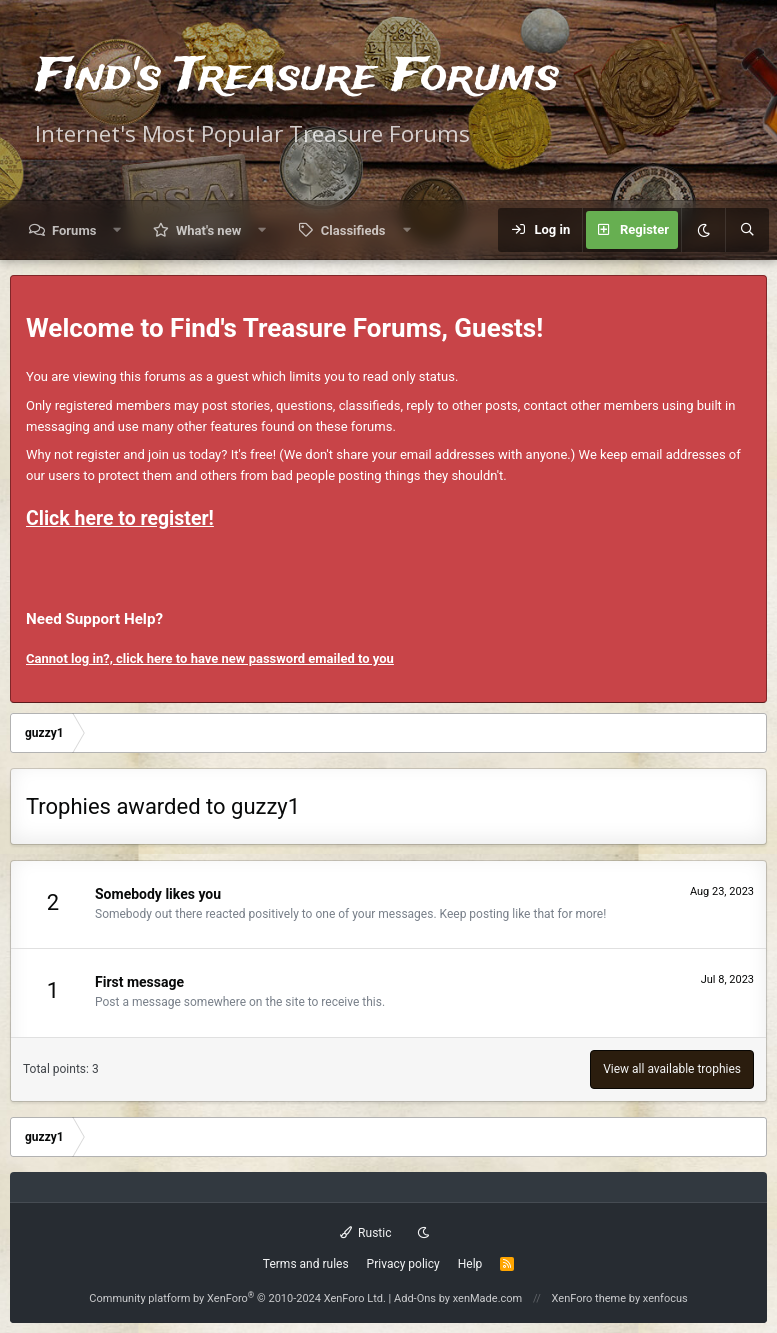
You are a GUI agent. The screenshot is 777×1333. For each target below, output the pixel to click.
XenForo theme (589, 1298)
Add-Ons (415, 1298)
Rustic (366, 1233)
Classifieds (353, 230)
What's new (208, 230)
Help (470, 1264)
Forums (74, 230)
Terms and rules (306, 1264)
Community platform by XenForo (237, 1298)
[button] (117, 230)
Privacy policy (403, 1264)
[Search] (747, 230)
